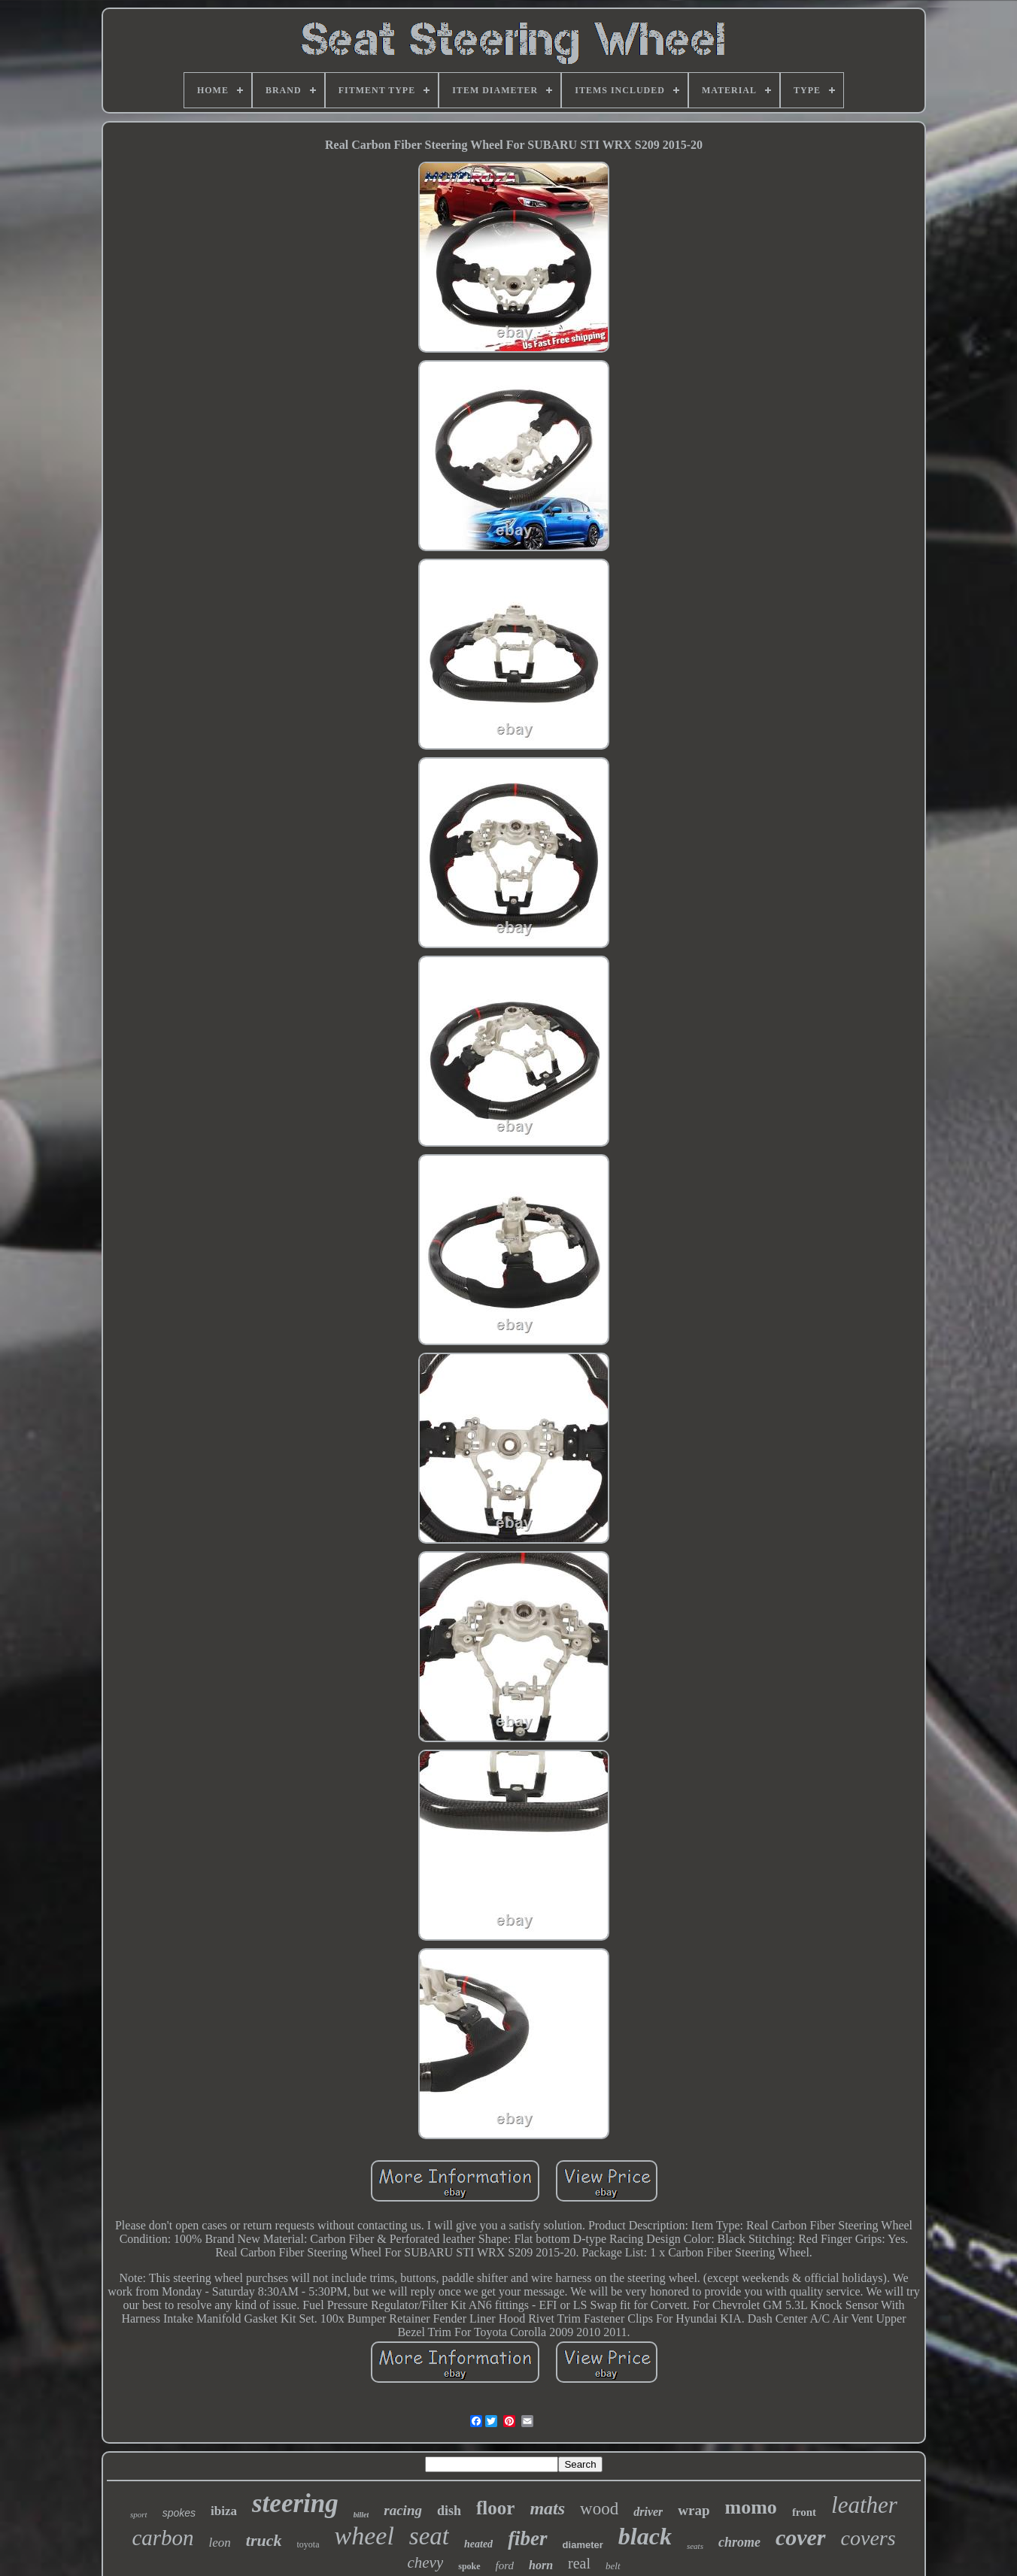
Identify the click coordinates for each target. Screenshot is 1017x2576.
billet (361, 2515)
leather (864, 2505)
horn (541, 2565)
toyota (308, 2544)
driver (648, 2511)
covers (868, 2538)
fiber (527, 2538)
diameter (583, 2544)
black (645, 2536)
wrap (693, 2510)
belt (613, 2565)
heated (478, 2544)
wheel (364, 2536)
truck (264, 2540)
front (804, 2512)
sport (138, 2514)
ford (505, 2565)
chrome (739, 2542)
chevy (425, 2562)
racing (403, 2510)
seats (695, 2545)
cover (801, 2537)
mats (547, 2508)
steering (295, 2503)
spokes (179, 2513)
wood (599, 2508)
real (579, 2563)
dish (449, 2510)
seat (429, 2536)
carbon (162, 2538)
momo (751, 2507)
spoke (469, 2566)
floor (495, 2508)
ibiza (224, 2511)
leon (220, 2542)
